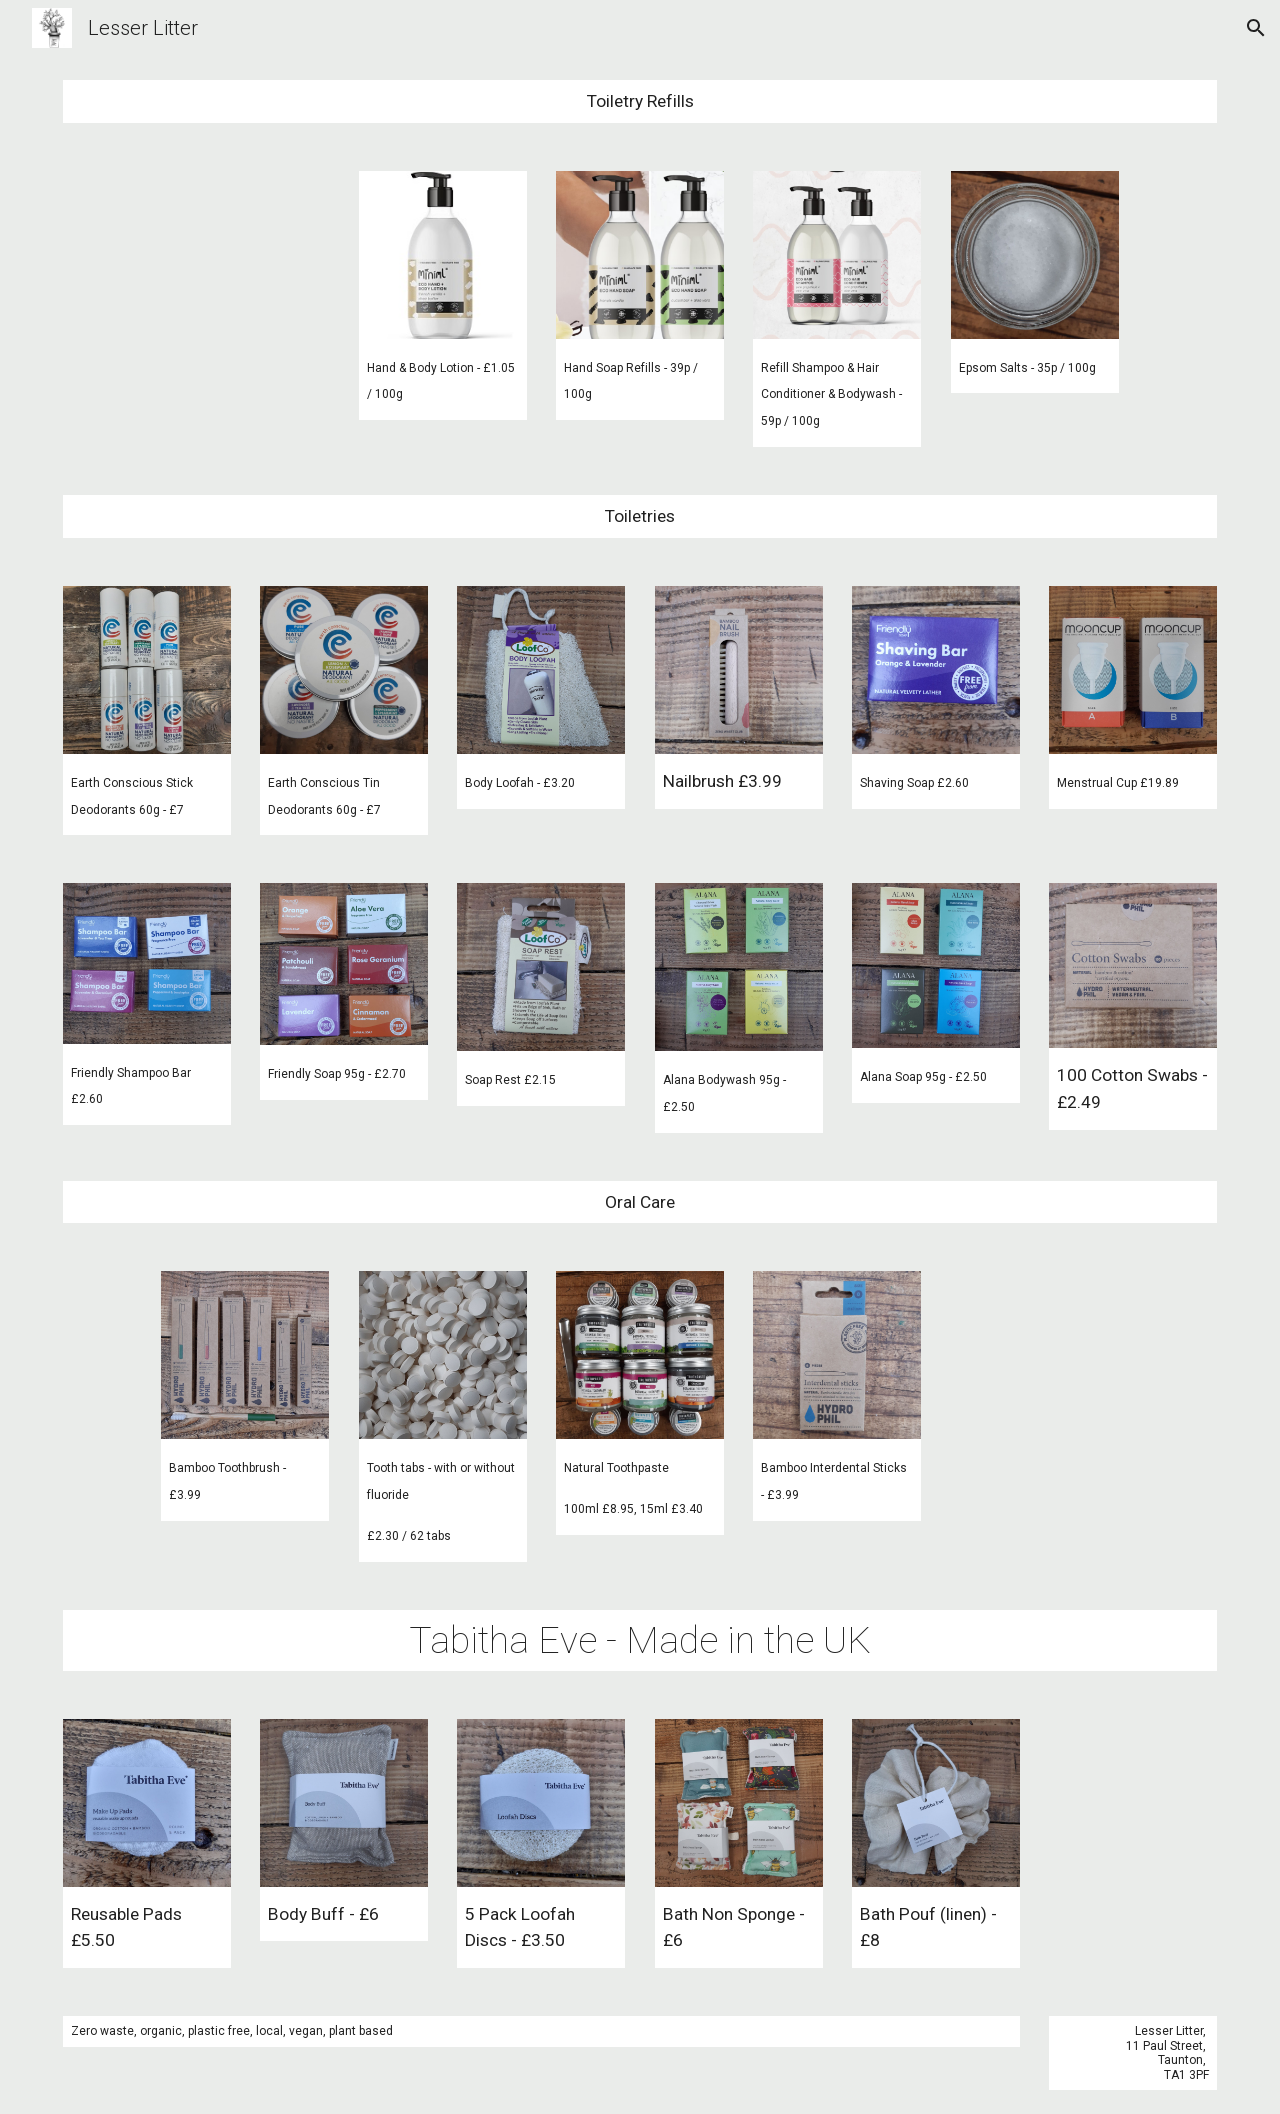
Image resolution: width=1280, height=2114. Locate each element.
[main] (640, 101)
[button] (1256, 28)
